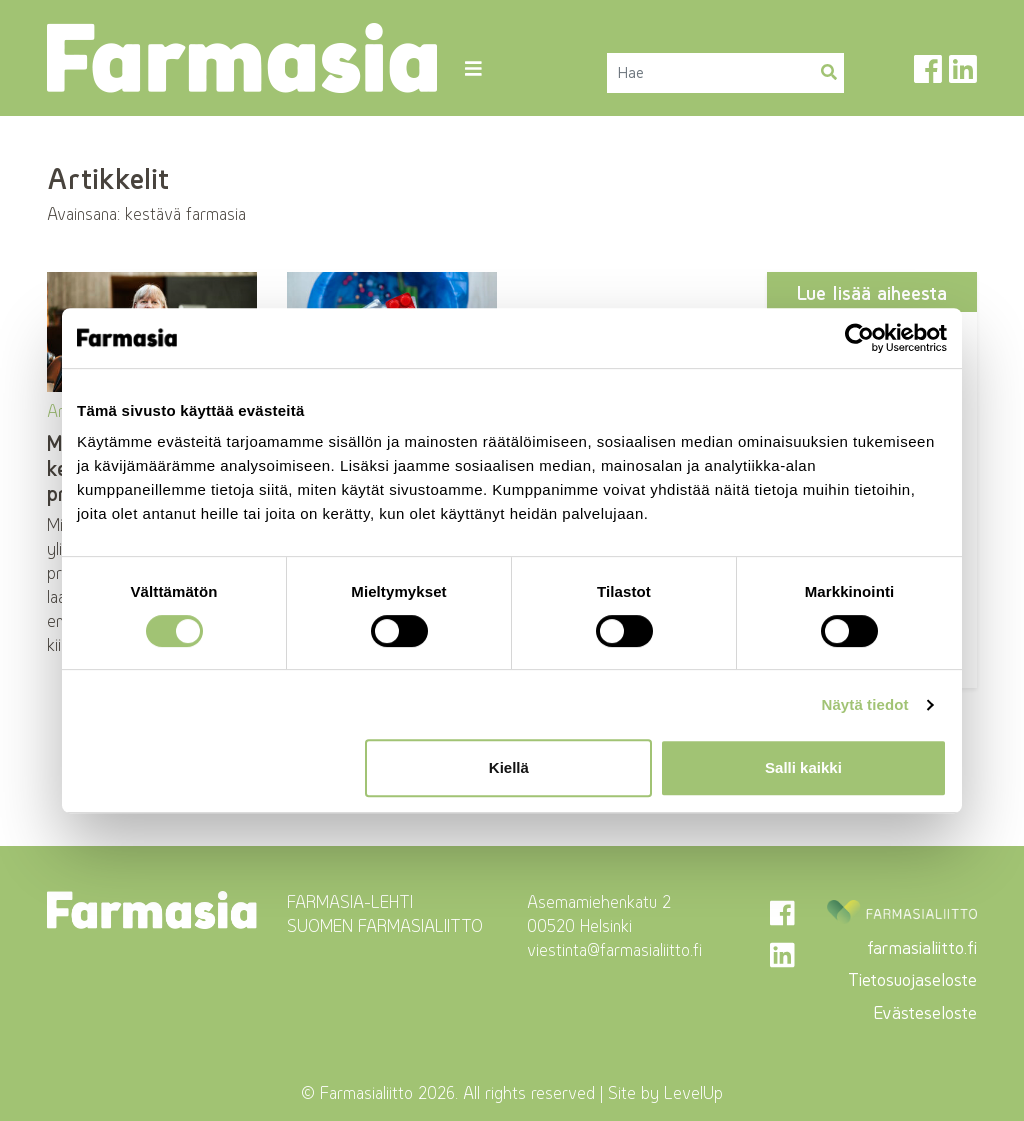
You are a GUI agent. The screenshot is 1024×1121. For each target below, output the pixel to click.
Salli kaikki (803, 767)
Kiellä (509, 767)
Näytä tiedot (865, 704)
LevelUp (693, 1093)
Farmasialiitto (366, 1093)
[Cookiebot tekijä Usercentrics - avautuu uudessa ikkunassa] (859, 338)
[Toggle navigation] (472, 69)
